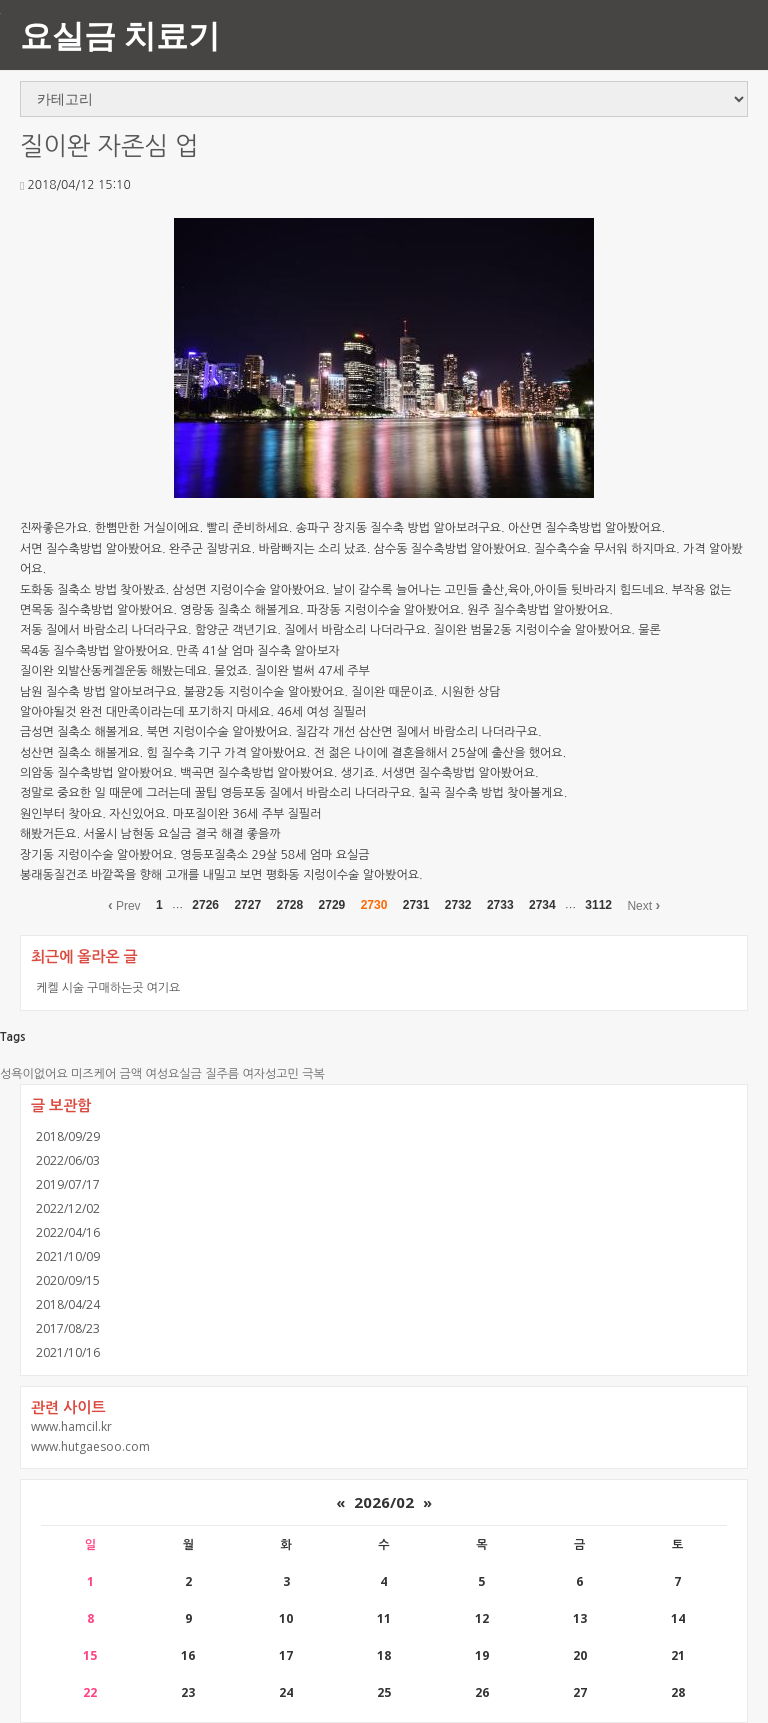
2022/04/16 (68, 1232)
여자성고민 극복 (283, 1074)
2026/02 (384, 1502)
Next (643, 905)
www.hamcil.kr (71, 1426)
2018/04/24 (68, 1304)
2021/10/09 (68, 1256)
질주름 (222, 1074)
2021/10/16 (68, 1352)
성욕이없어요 (34, 1074)
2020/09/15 (68, 1280)
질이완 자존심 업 (109, 146)
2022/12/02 (68, 1208)
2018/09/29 (68, 1136)
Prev (124, 905)
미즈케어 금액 (106, 1074)
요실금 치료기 (120, 34)
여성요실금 (173, 1074)
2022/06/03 (68, 1160)
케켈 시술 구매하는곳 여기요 (108, 987)
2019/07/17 (68, 1184)
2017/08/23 (68, 1328)
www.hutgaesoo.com (90, 1446)
